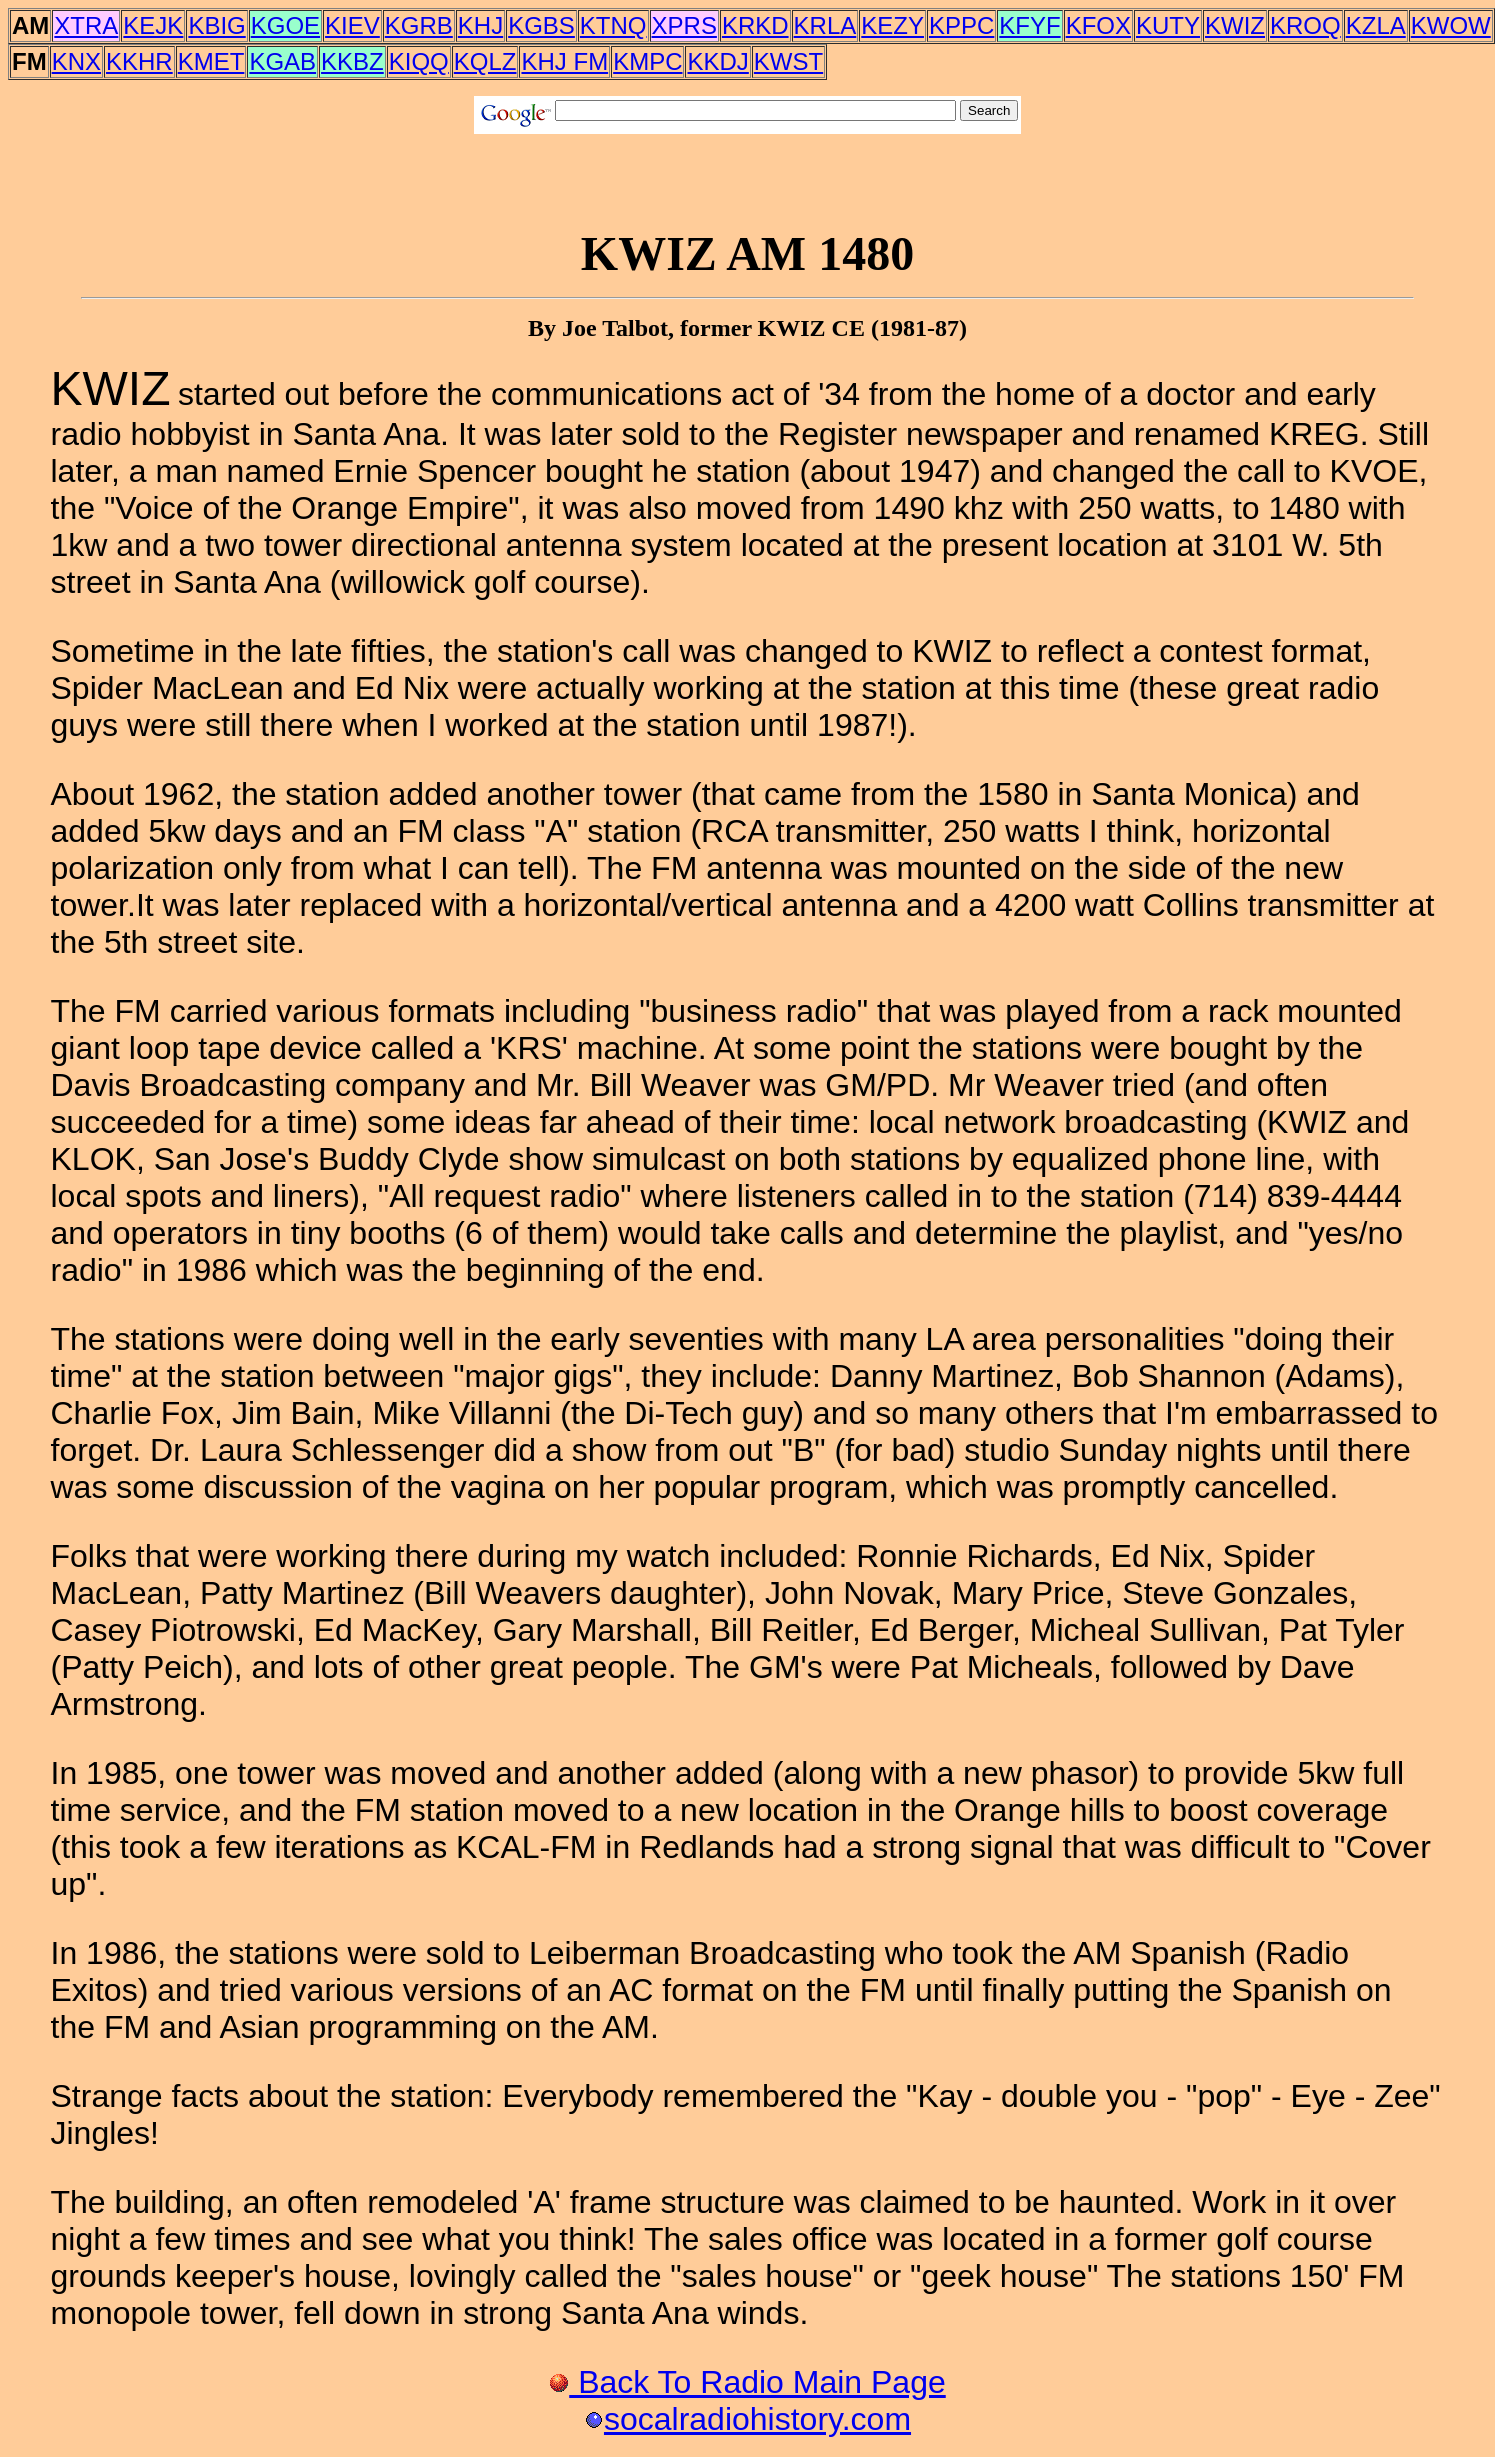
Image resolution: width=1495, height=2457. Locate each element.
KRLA (825, 25)
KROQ (1305, 25)
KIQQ (419, 61)
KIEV (352, 25)
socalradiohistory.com (747, 2419)
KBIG (216, 25)
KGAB (282, 61)
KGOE (285, 25)
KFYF (1029, 25)
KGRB (419, 25)
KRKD (755, 25)
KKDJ (717, 61)
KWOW (1451, 25)
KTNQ (613, 25)
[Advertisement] (748, 180)
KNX (76, 61)
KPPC (961, 25)
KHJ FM (564, 61)
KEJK (153, 25)
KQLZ (485, 61)
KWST (788, 61)
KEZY (892, 25)
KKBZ (352, 61)
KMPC (647, 61)
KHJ (480, 25)
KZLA (1376, 25)
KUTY (1168, 25)
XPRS (684, 25)
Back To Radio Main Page (747, 2382)
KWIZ (1235, 25)
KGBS (541, 25)
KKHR (139, 61)
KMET (211, 61)
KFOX (1098, 25)
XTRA (86, 25)
